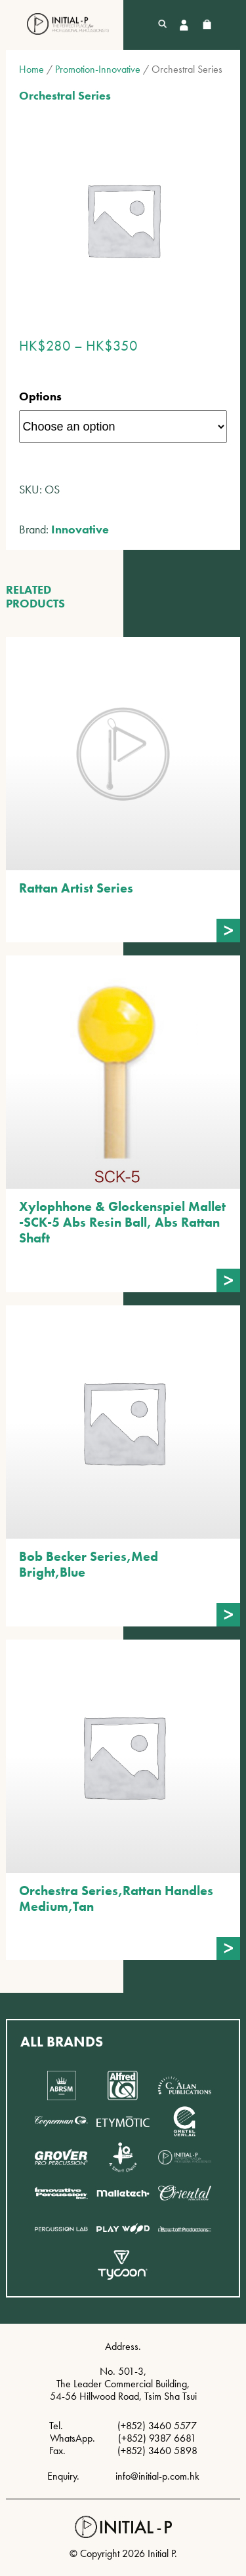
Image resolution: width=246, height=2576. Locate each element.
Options (40, 396)
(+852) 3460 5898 (157, 2450)
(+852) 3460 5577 (157, 2425)
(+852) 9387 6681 (157, 2438)
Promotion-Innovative (97, 69)
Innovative (80, 529)
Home (31, 69)
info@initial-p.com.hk (157, 2476)
